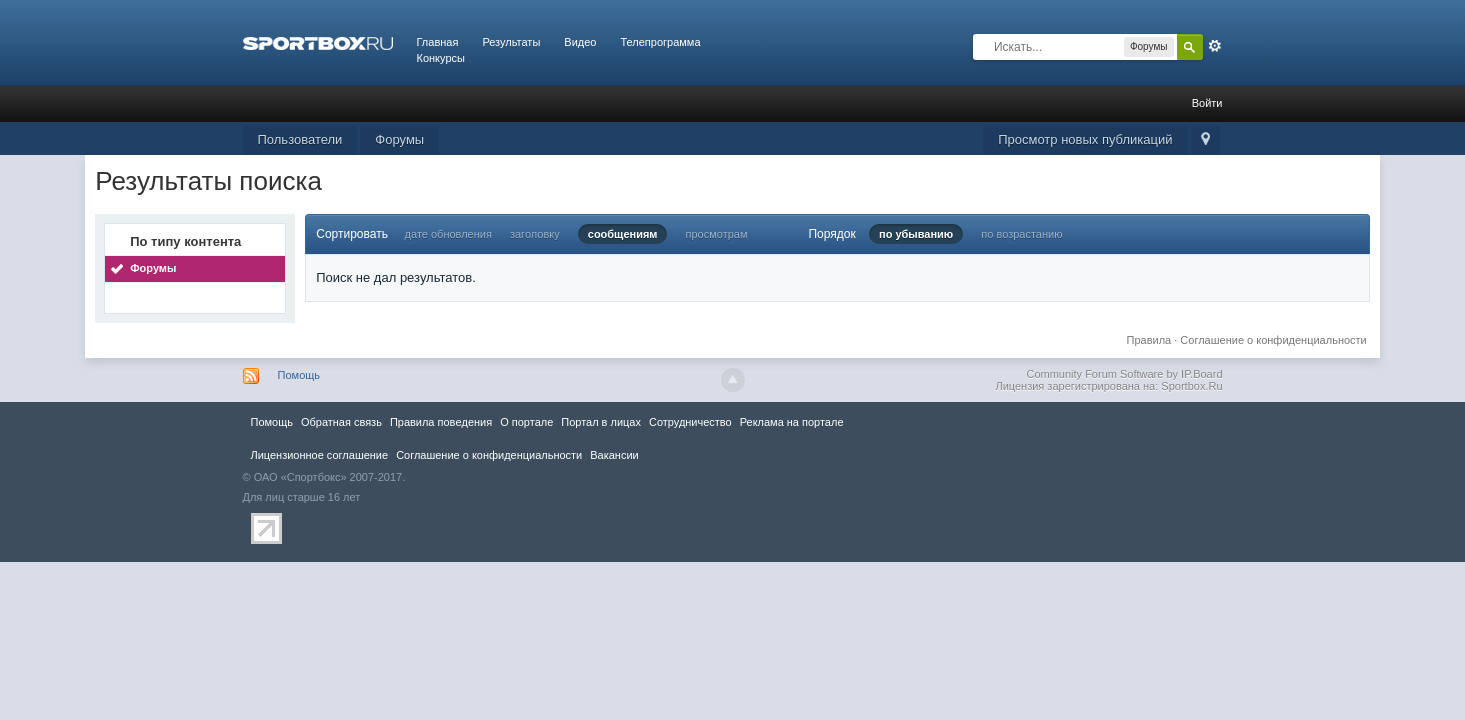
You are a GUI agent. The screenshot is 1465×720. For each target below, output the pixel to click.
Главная (438, 42)
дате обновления (448, 234)
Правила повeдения (441, 422)
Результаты (511, 42)
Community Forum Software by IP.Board (1124, 374)
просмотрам (717, 234)
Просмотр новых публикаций (1085, 139)
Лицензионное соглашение (320, 455)
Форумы (399, 139)
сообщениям (623, 234)
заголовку (535, 234)
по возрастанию (1021, 234)
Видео (580, 42)
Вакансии (614, 455)
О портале (526, 422)
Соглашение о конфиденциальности (1273, 340)
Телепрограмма (660, 42)
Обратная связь (341, 422)
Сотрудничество (690, 422)
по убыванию (916, 234)
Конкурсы (441, 58)
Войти (1207, 103)
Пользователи (300, 139)
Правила (1149, 340)
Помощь (299, 375)
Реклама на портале (792, 422)
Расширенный (1215, 46)
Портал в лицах (601, 422)
